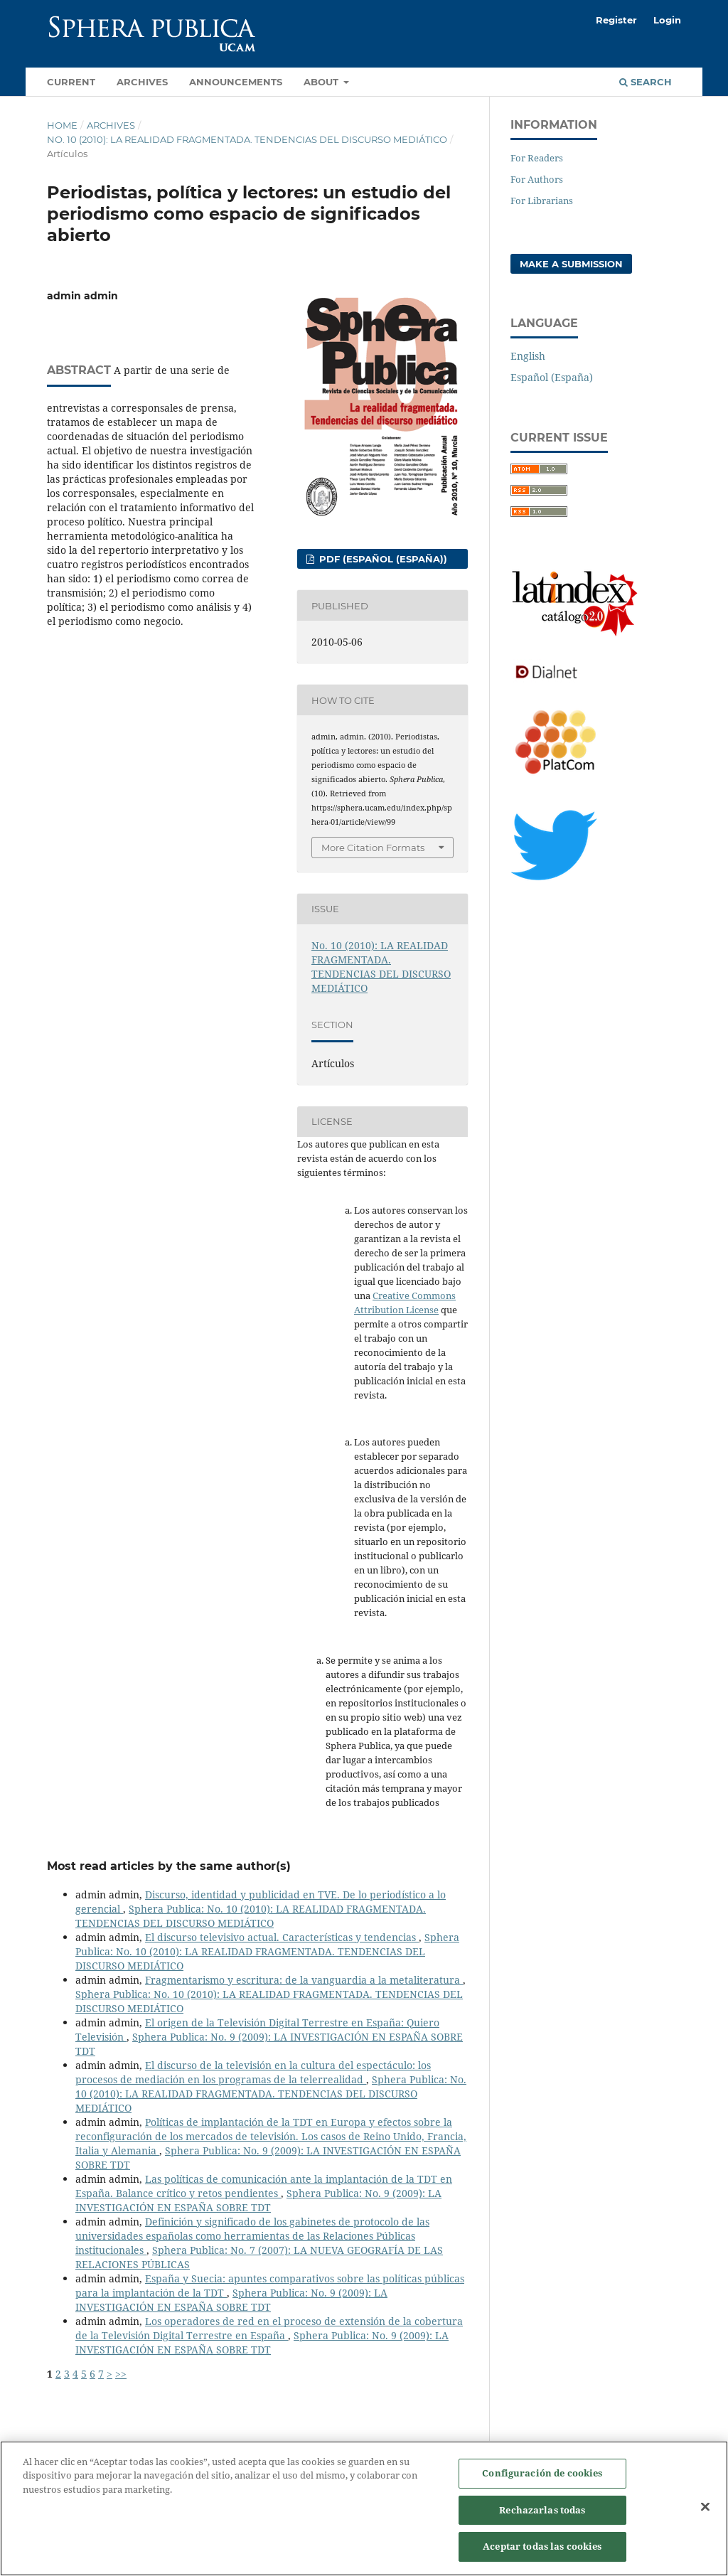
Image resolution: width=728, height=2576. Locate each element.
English (527, 356)
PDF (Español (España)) (381, 559)
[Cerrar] (705, 2514)
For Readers (536, 157)
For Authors (536, 179)
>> (121, 2373)
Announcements (235, 81)
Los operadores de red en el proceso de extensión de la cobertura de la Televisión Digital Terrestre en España (269, 2328)
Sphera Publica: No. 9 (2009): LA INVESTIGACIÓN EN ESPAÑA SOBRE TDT (258, 2200)
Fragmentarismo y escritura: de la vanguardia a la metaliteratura (304, 1980)
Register (616, 20)
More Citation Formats (372, 847)
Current (71, 81)
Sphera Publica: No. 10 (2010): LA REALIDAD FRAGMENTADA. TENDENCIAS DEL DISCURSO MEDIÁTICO (250, 1916)
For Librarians (541, 200)
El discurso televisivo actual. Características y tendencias (282, 1937)
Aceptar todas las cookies (542, 2554)
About (322, 81)
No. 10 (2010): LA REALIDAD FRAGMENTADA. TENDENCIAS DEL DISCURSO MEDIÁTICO (247, 139)
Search (645, 81)
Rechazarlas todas (542, 2517)
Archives (142, 81)
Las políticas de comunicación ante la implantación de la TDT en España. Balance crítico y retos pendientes (263, 2186)
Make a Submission (571, 263)
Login (667, 20)
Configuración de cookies (542, 2480)
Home (62, 125)
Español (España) (551, 377)
